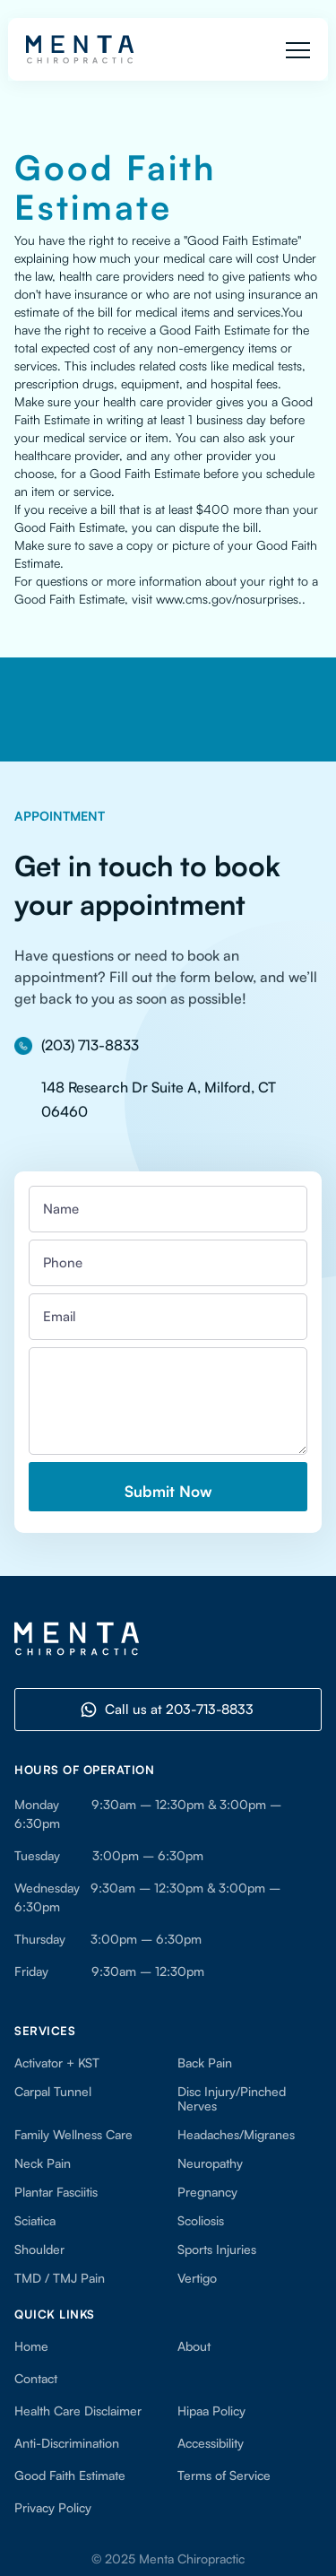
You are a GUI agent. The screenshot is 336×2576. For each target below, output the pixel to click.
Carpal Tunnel (52, 2091)
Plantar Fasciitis (56, 2192)
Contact (35, 2378)
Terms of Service (224, 2475)
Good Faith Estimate (69, 2475)
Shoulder (39, 2249)
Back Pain (204, 2063)
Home (31, 2346)
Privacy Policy (52, 2508)
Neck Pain (42, 2163)
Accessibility (214, 2443)
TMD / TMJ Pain (59, 2278)
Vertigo (197, 2278)
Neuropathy (210, 2163)
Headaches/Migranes (236, 2135)
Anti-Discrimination (66, 2443)
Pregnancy (207, 2192)
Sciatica (35, 2221)
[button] (298, 50)
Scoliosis (200, 2221)
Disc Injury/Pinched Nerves (231, 2098)
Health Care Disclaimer (78, 2411)
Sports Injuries (216, 2249)
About (194, 2346)
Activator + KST (56, 2063)
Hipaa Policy (211, 2411)
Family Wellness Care (73, 2135)
